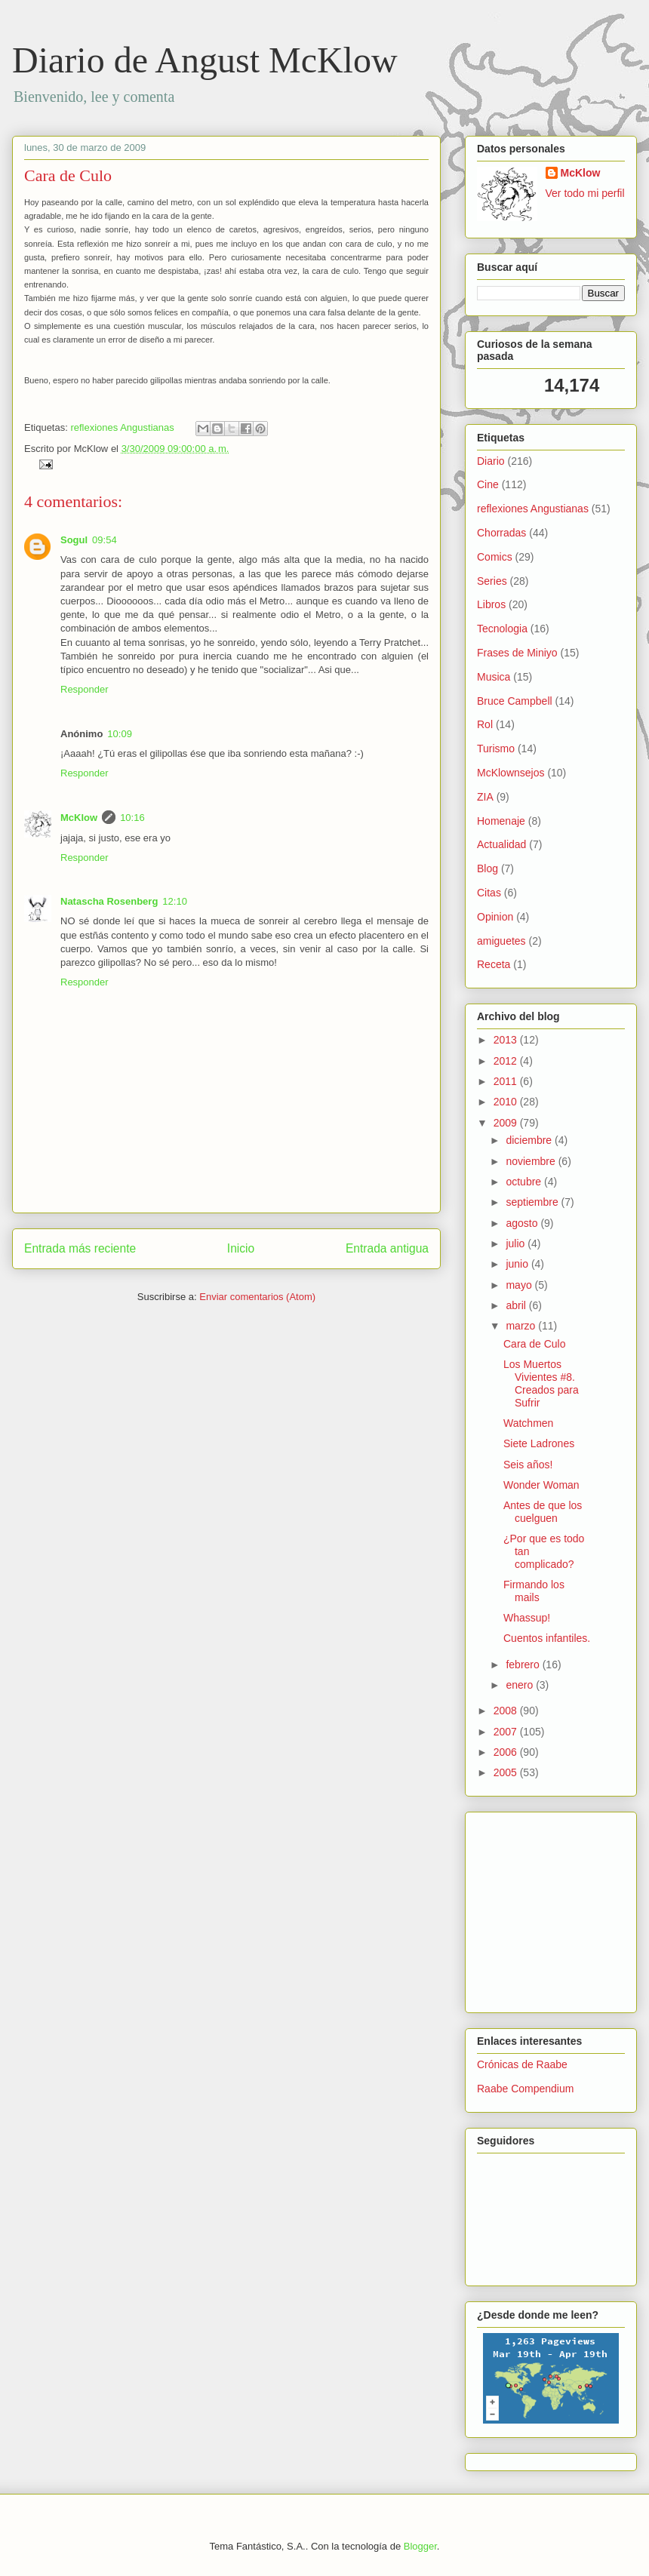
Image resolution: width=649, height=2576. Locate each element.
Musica (493, 677)
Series (492, 581)
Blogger (420, 2546)
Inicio (240, 1248)
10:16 (132, 817)
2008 (507, 1711)
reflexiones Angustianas (122, 427)
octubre (525, 1182)
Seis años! (527, 1465)
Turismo (496, 748)
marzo (522, 1326)
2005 (507, 1772)
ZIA (485, 797)
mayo (520, 1285)
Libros (491, 604)
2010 (507, 1102)
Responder (84, 689)
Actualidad (501, 844)
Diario (491, 461)
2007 (507, 1732)
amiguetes (501, 941)
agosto (523, 1223)
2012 (507, 1061)
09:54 (104, 540)
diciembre (530, 1140)
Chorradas (501, 533)
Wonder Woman (541, 1485)
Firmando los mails (533, 1590)
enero (521, 1685)
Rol (485, 724)
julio (517, 1243)
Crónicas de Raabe (522, 2064)
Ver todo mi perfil (585, 193)
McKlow (78, 817)
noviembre (532, 1161)
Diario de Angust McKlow (205, 60)
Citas (489, 893)
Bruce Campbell (514, 701)
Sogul (74, 540)
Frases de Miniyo (517, 653)
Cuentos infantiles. (546, 1638)
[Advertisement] (522, 1908)
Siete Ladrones (538, 1443)
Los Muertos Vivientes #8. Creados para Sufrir (541, 1383)
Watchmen (528, 1423)
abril (517, 1305)
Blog (487, 868)
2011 (507, 1081)
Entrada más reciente (80, 1248)
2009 (507, 1123)
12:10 (174, 901)
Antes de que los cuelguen (542, 1511)
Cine (488, 484)
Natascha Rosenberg (109, 901)
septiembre (533, 1202)
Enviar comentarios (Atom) (257, 1296)
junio (518, 1264)
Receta (493, 964)
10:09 (119, 733)
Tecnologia (502, 628)
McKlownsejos (510, 773)
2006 (507, 1752)
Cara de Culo (68, 175)
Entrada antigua (387, 1248)
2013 (507, 1040)
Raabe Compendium (525, 2089)
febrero (524, 1664)
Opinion (495, 917)
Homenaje (501, 821)
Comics (494, 557)
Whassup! (526, 1618)
